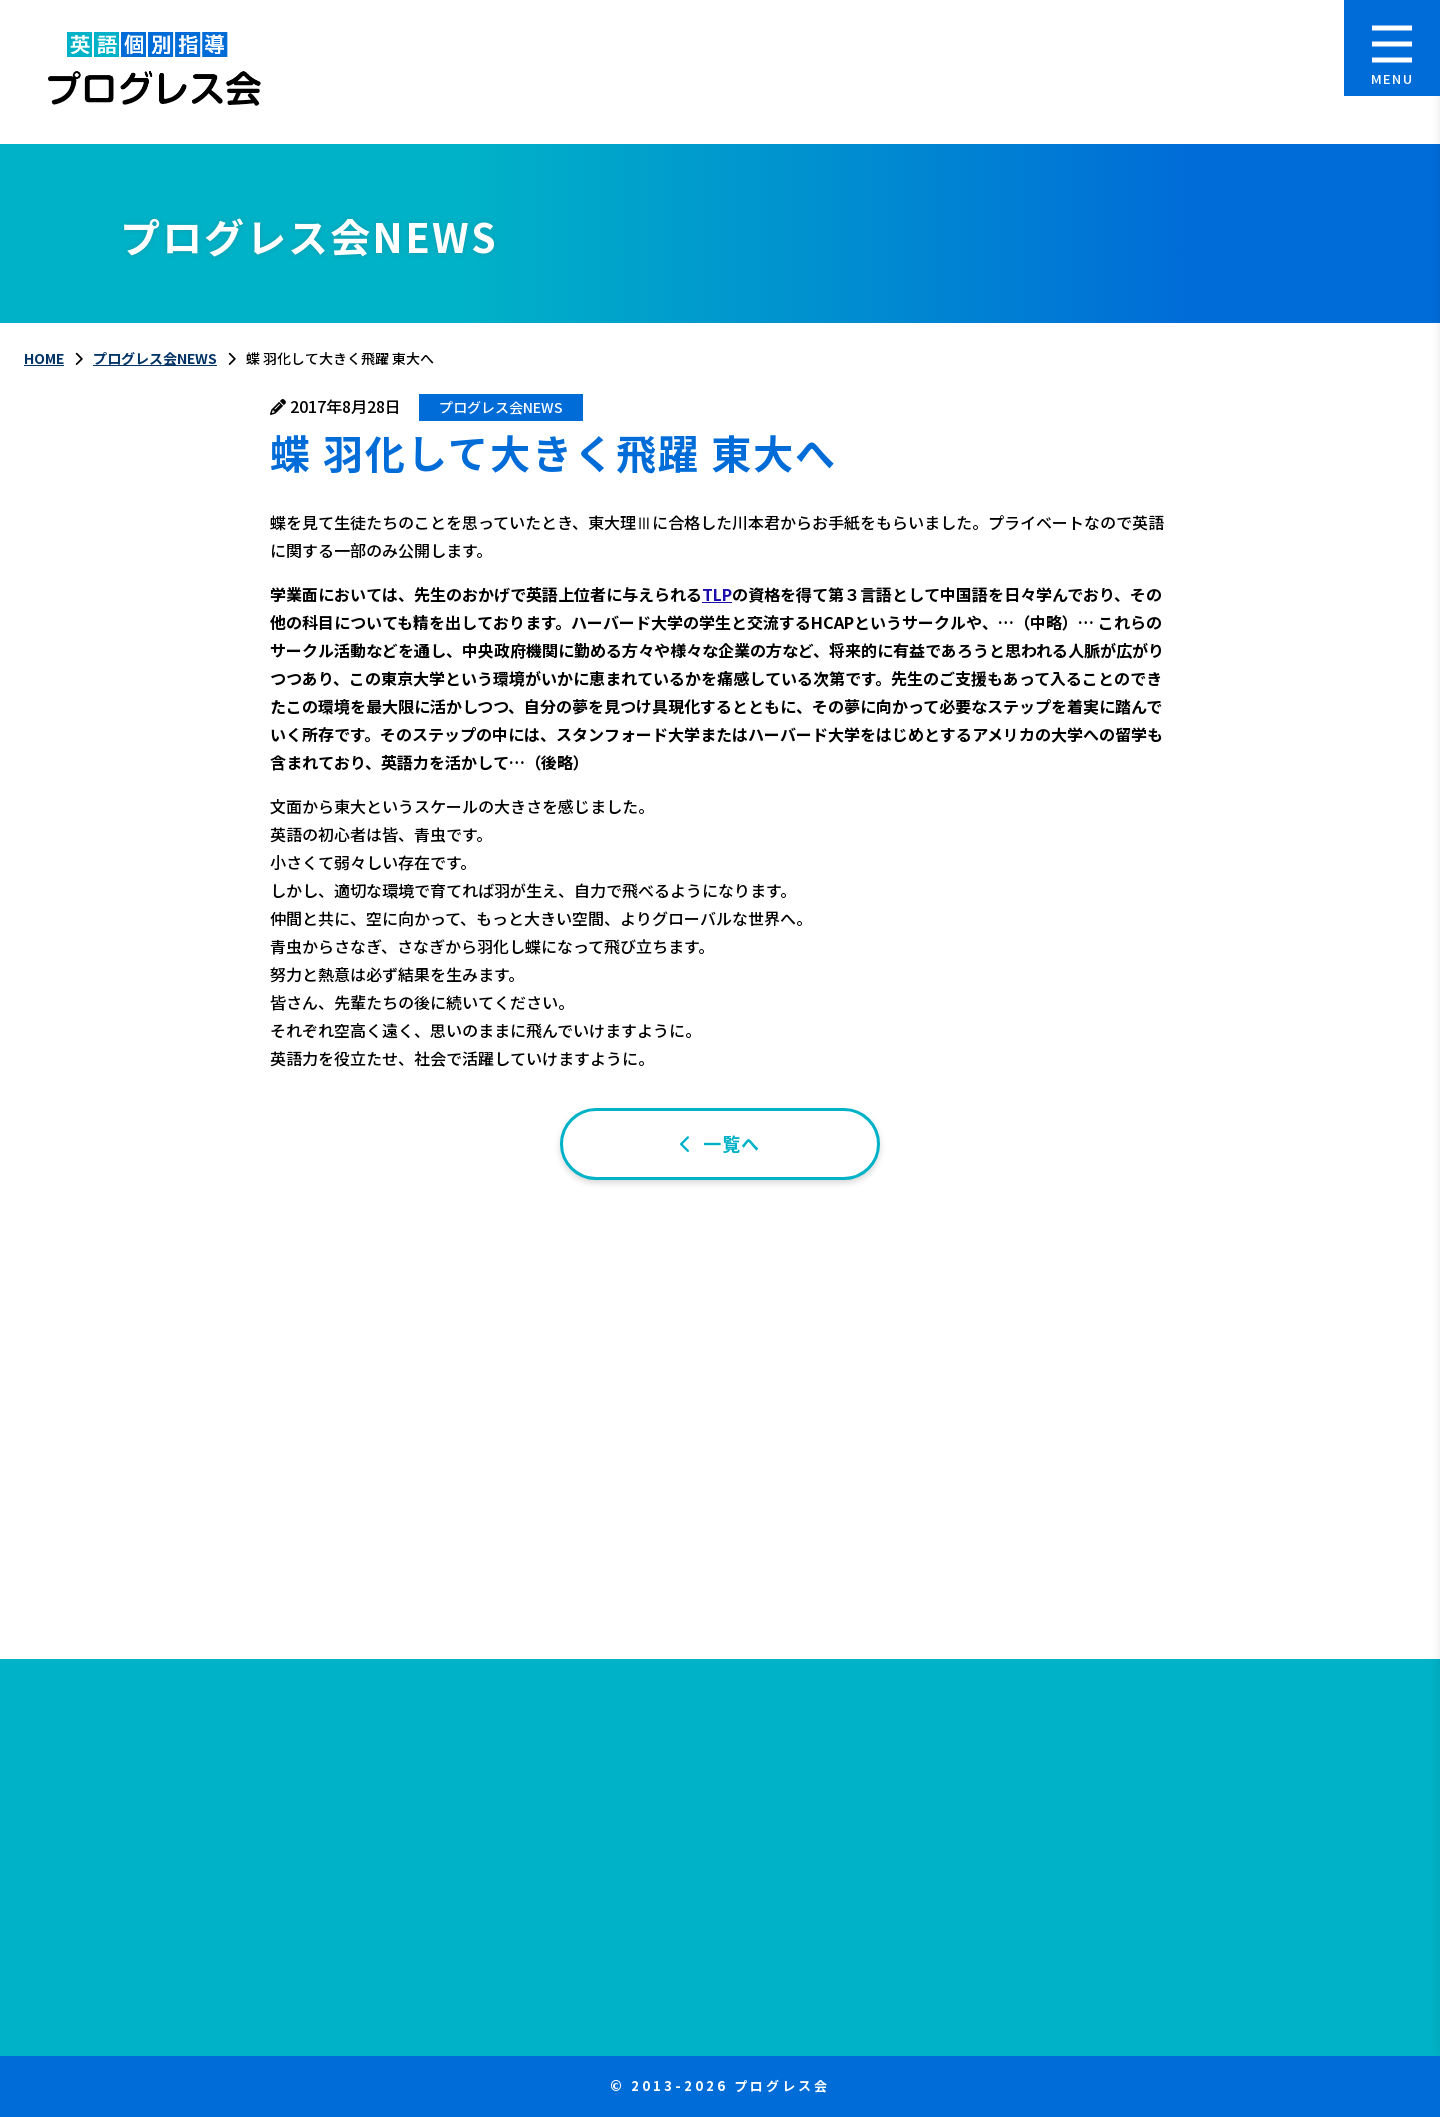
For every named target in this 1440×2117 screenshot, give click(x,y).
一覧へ (731, 1143)
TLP (717, 594)
